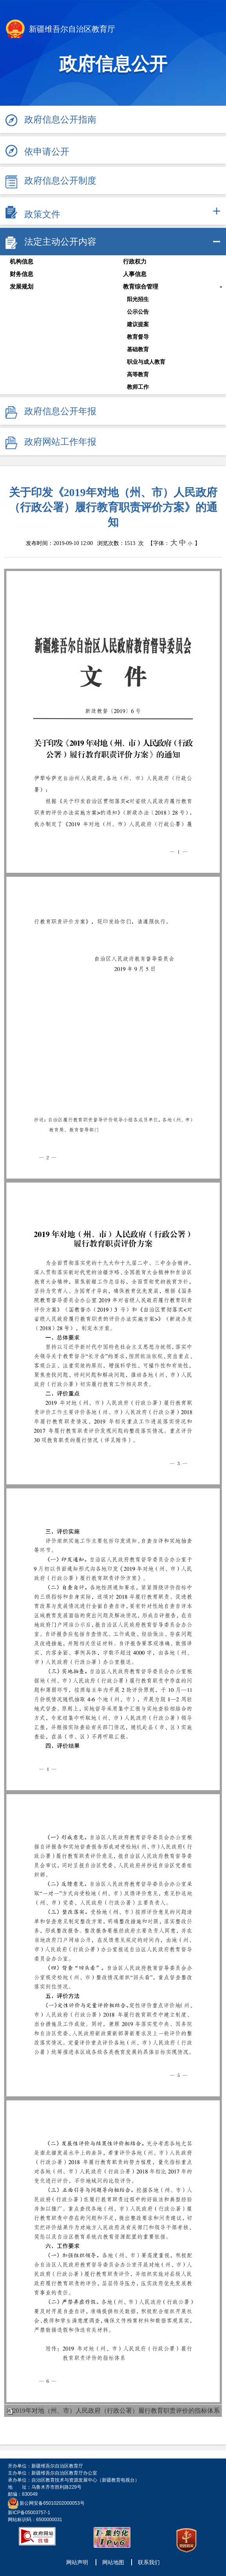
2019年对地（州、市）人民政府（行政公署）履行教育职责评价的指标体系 (116, 2410)
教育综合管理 (140, 286)
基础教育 (138, 349)
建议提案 (138, 324)
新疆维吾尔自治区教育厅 (60, 29)
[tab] (113, 211)
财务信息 (21, 274)
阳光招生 (138, 299)
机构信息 (21, 261)
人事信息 (134, 274)
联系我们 (149, 2562)
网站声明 (77, 2562)
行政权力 (134, 261)
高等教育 (138, 374)
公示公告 (138, 312)
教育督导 (138, 337)
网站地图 (113, 2562)
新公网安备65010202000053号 (52, 2503)
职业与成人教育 (146, 362)
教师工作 (138, 387)
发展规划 (21, 286)
